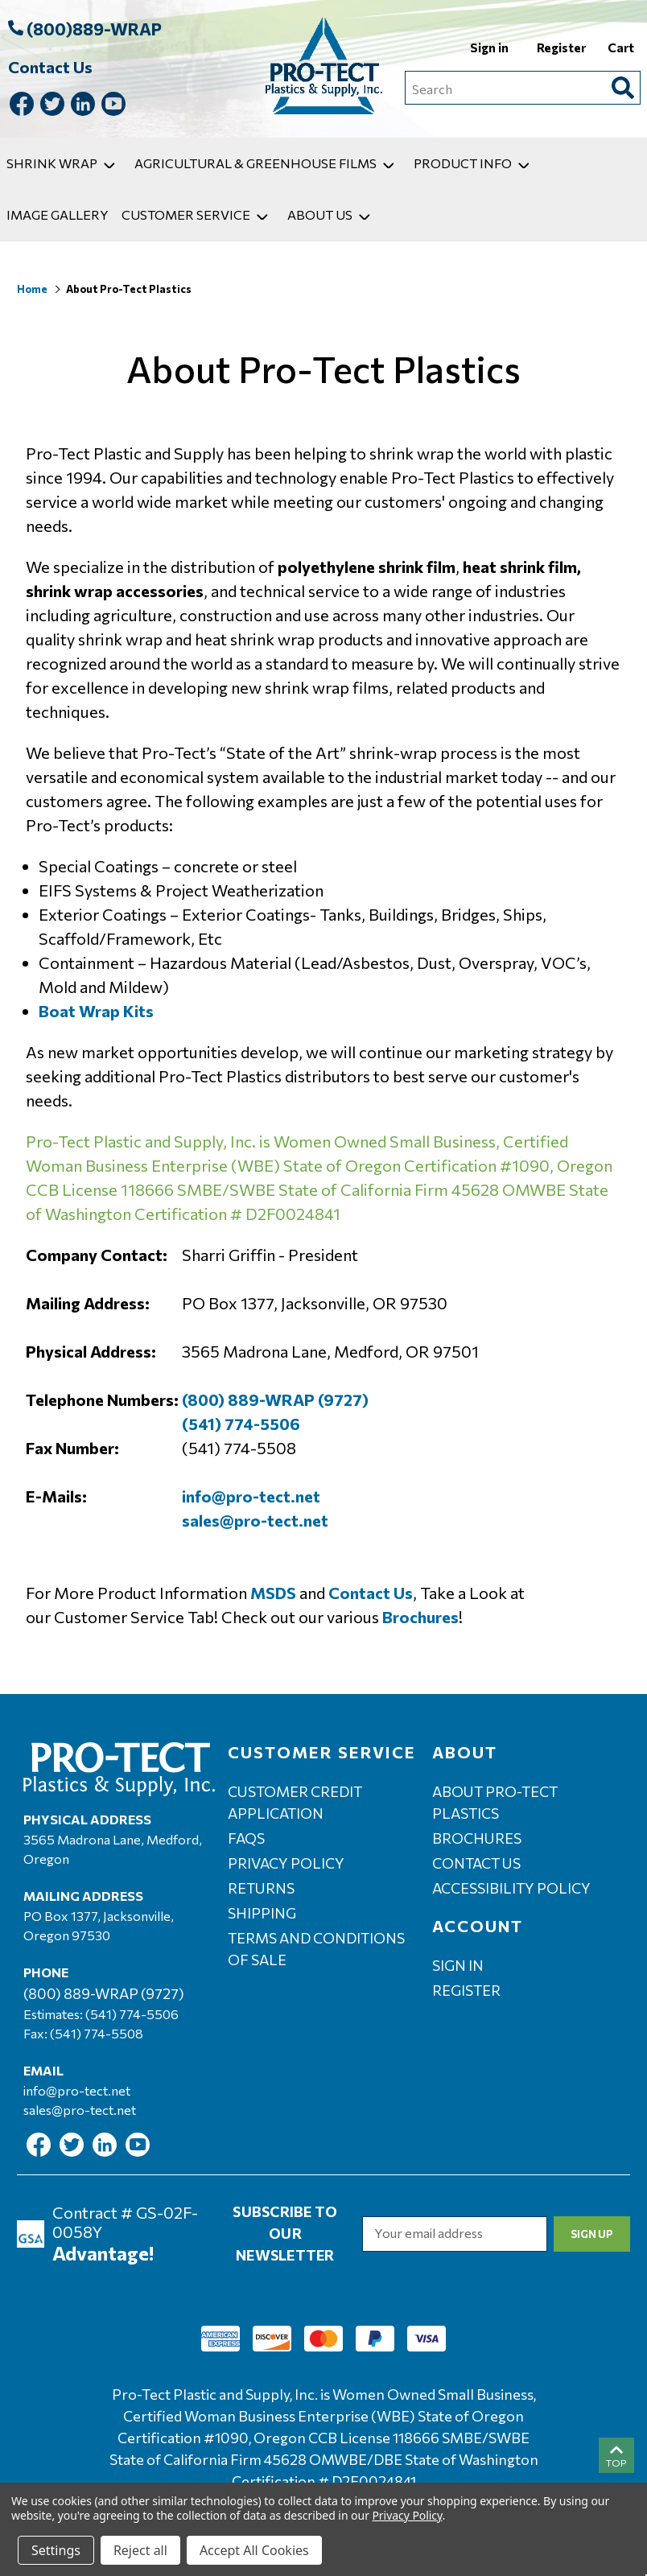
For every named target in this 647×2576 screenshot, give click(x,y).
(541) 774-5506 (241, 1423)
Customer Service (198, 214)
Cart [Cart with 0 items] (621, 47)
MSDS (273, 1592)
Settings (55, 2550)
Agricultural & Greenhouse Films (267, 163)
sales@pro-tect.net (255, 1520)
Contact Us (50, 66)
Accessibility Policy (511, 1888)
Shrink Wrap (64, 163)
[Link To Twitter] (52, 107)
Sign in (490, 47)
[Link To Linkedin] (83, 107)
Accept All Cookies (254, 2550)
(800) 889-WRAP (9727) (275, 1399)
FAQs (246, 1838)
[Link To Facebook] (22, 107)
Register (562, 47)
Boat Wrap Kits (96, 1010)
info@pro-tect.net (251, 1496)
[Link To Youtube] (113, 107)
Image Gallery (57, 214)
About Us (332, 214)
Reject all (140, 2550)
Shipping (262, 1913)
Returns (261, 1888)
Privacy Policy (286, 1863)
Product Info (475, 163)
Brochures (420, 1616)
